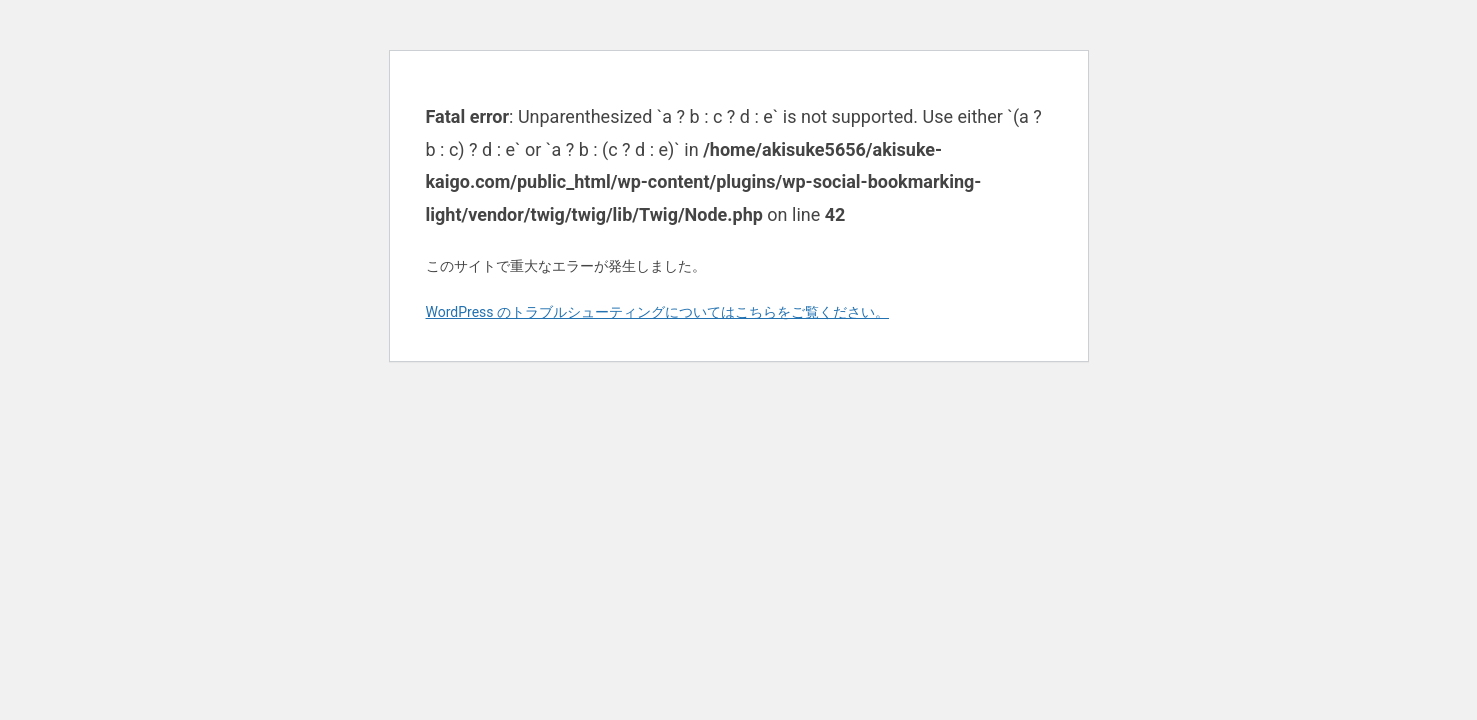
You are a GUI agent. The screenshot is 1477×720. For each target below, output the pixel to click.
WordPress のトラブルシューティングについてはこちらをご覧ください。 (658, 312)
